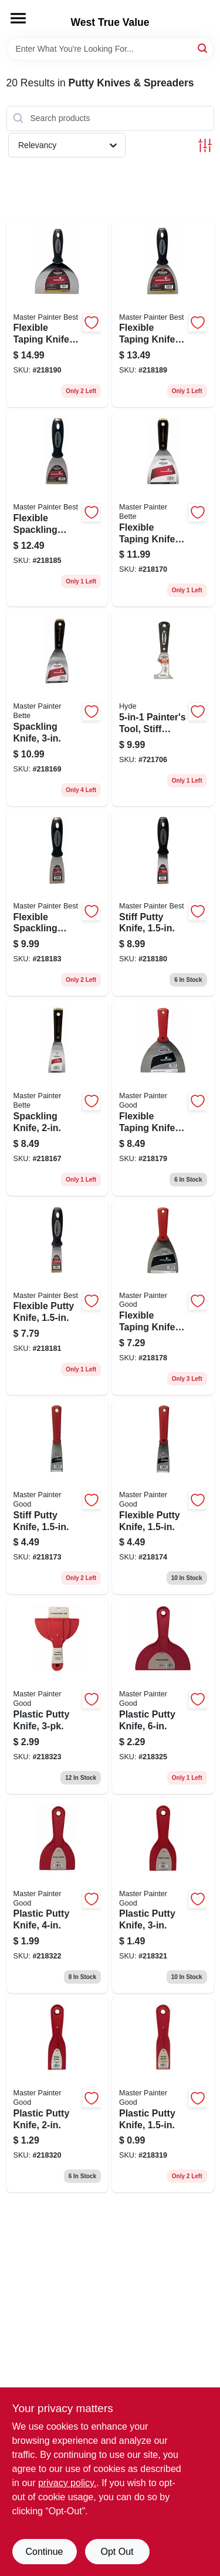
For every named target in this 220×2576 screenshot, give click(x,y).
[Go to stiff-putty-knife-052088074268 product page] (163, 903)
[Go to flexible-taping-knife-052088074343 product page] (57, 315)
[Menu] (18, 18)
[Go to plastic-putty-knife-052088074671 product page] (57, 2094)
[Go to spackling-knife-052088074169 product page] (57, 708)
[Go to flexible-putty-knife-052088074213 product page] (163, 1496)
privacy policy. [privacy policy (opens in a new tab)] (67, 2483)
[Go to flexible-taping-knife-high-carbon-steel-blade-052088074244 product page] (163, 1297)
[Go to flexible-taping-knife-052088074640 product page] (163, 315)
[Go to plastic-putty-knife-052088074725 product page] (163, 1695)
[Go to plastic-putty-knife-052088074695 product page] (57, 1895)
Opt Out (116, 2552)
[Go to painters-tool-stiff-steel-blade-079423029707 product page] (163, 708)
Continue (44, 2552)
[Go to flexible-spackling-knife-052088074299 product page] (57, 903)
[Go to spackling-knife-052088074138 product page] (57, 1097)
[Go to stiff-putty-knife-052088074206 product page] (57, 1496)
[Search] (203, 48)
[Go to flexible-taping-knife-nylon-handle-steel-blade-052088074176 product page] (163, 508)
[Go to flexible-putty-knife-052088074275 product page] (57, 1297)
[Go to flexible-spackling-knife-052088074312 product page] (57, 508)
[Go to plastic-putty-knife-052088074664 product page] (163, 2094)
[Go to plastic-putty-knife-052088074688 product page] (163, 1895)
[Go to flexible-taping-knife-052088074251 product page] (163, 1097)
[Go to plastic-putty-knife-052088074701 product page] (57, 1695)
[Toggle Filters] (205, 145)
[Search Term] (110, 49)
